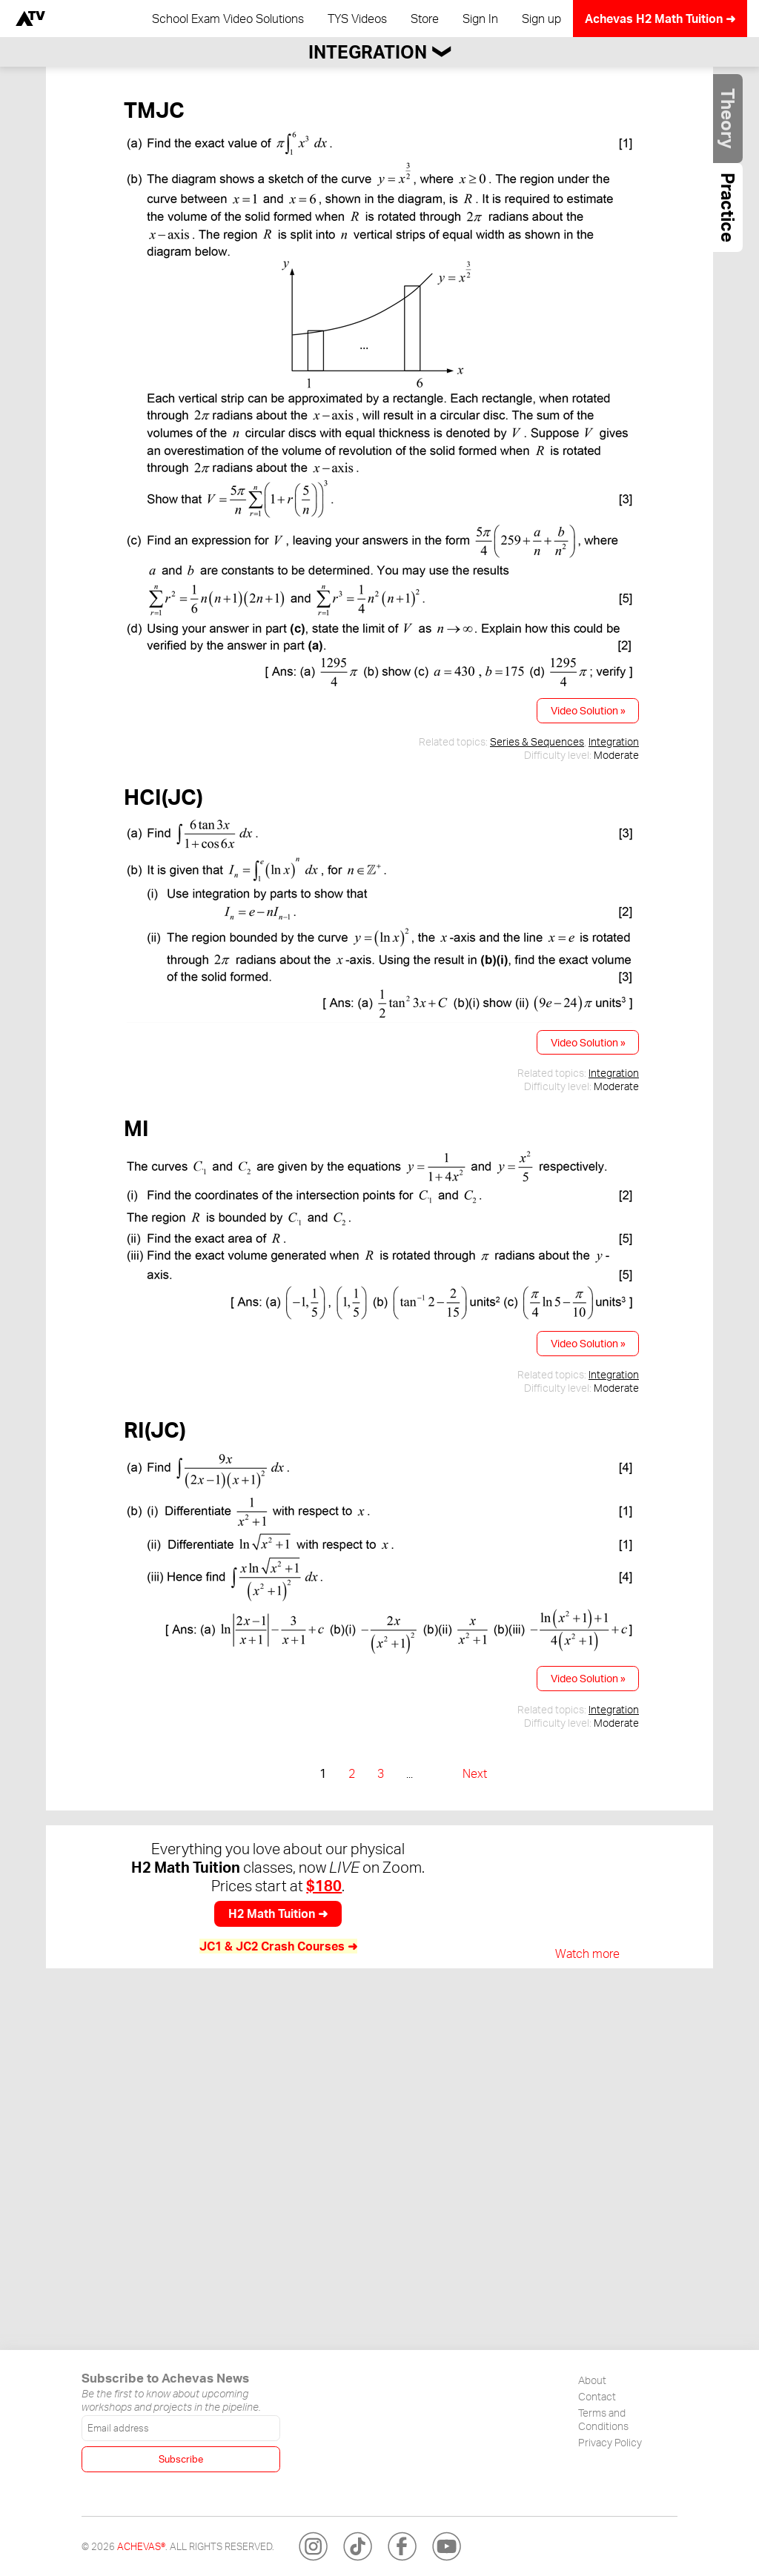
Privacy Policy (610, 2442)
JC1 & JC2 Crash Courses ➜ (278, 1946)
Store (425, 18)
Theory (728, 118)
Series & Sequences (537, 741)
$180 (324, 1885)
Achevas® (141, 2546)
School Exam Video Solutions (228, 18)
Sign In (480, 18)
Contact (597, 2396)
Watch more (587, 1953)
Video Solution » (588, 710)
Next (475, 1773)
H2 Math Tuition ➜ (278, 1913)
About (592, 2379)
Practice (728, 207)
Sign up (541, 18)
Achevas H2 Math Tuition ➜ (660, 18)
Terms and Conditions (603, 2419)
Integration (614, 741)
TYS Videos (357, 18)
